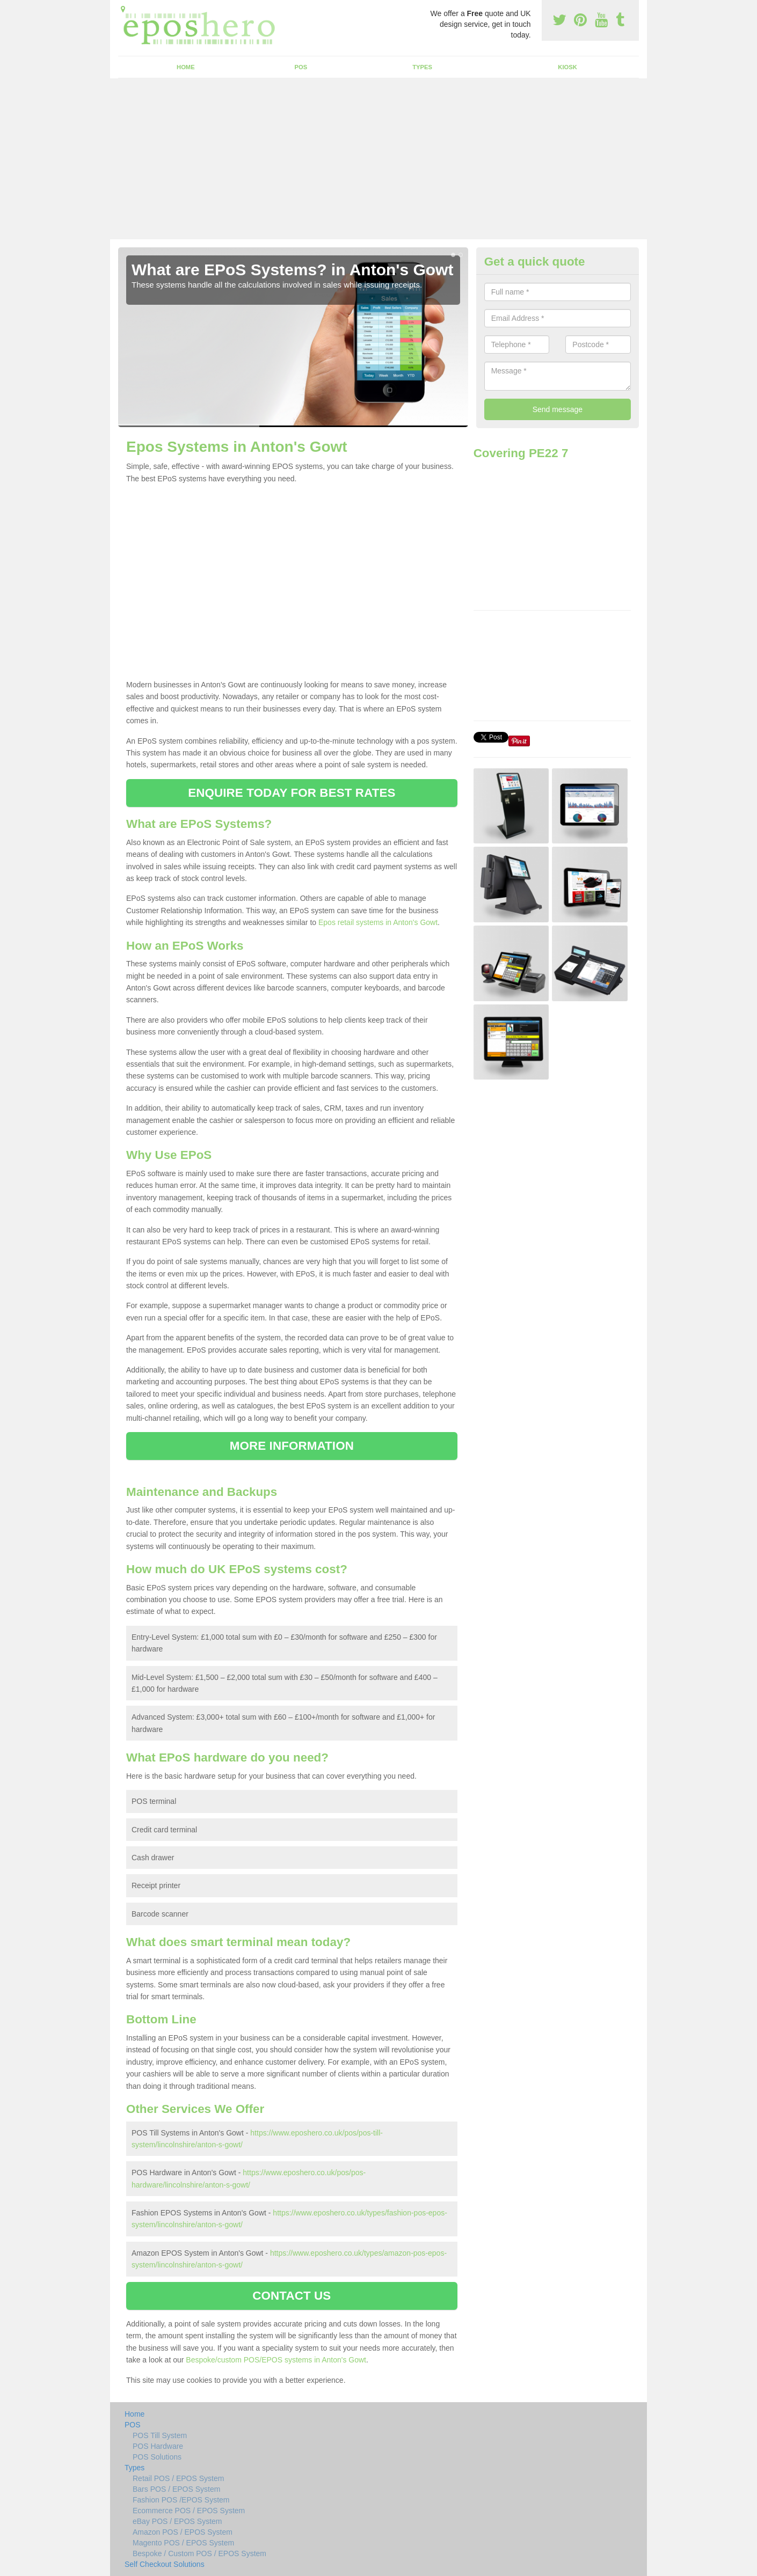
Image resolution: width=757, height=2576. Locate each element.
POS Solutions (157, 2457)
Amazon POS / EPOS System (182, 2532)
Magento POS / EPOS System (183, 2542)
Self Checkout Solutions (165, 2564)
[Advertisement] (378, 159)
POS (301, 67)
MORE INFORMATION (292, 1445)
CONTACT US (291, 2295)
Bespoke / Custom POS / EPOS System (199, 2553)
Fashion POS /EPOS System (181, 2500)
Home (186, 67)
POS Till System (160, 2435)
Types (422, 67)
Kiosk (567, 67)
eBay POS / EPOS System (177, 2521)
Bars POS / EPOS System (176, 2489)
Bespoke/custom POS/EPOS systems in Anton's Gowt (276, 2359)
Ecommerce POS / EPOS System (189, 2510)
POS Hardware (158, 2446)
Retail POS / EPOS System (178, 2478)
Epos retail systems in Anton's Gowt (378, 922)
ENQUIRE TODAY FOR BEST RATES (291, 792)
